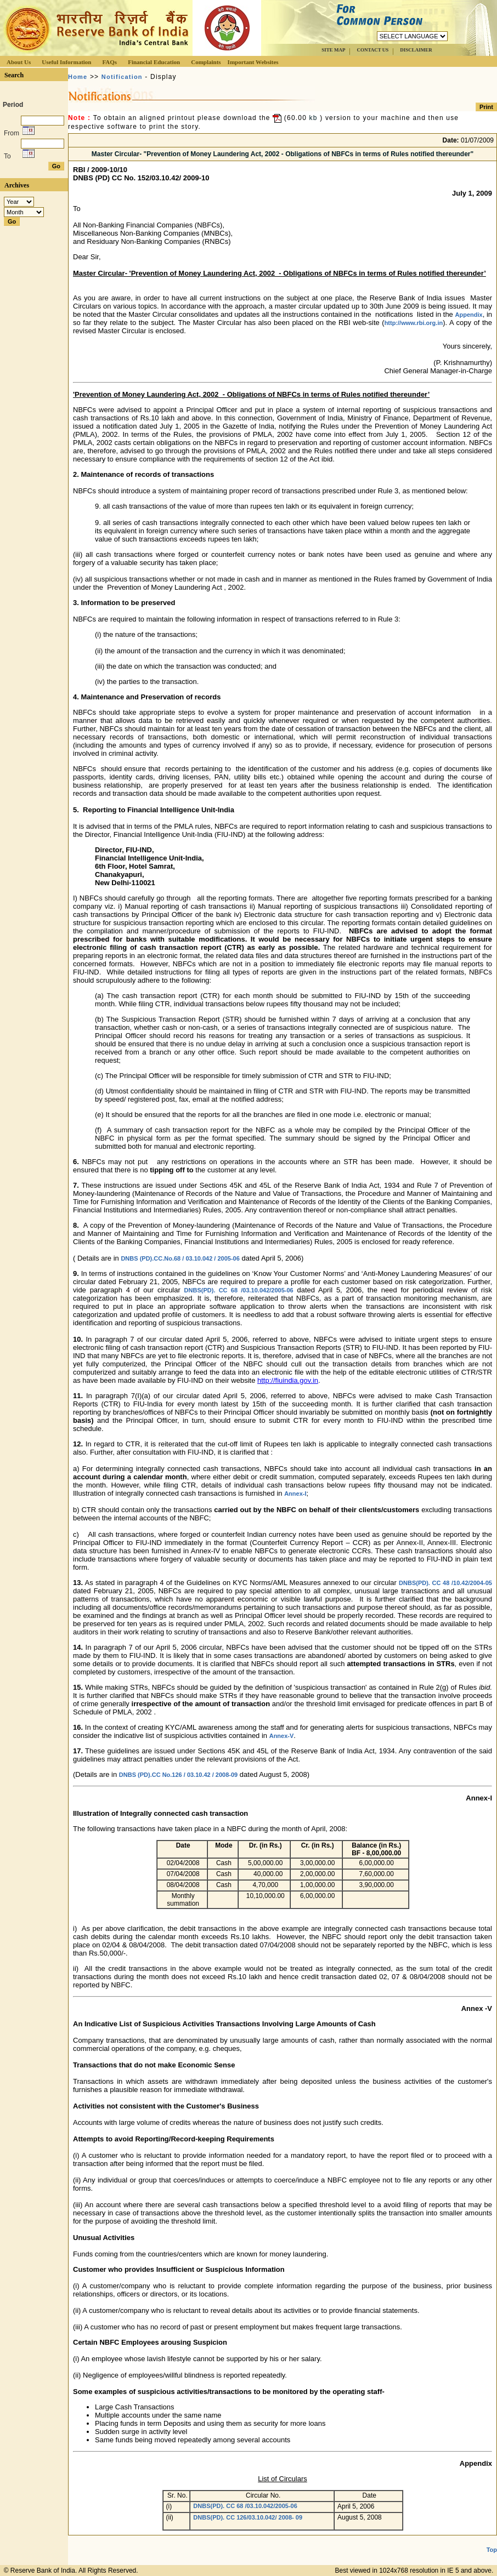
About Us (19, 62)
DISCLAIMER (416, 50)
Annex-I (295, 1493)
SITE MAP (333, 50)
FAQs (109, 62)
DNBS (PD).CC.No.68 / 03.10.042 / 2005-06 (180, 1258)
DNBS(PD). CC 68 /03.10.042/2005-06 (238, 1290)
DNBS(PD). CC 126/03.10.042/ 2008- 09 (247, 2517)
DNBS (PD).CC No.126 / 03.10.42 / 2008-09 (178, 1774)
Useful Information (66, 62)
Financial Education (154, 62)
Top (492, 2549)
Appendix (469, 314)
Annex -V (476, 2008)
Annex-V (281, 1735)
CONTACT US (372, 50)
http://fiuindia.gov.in (287, 1380)
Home (77, 76)
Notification (122, 76)
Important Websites (253, 62)
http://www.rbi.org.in (414, 323)
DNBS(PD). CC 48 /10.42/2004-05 (445, 1583)
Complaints (206, 62)
